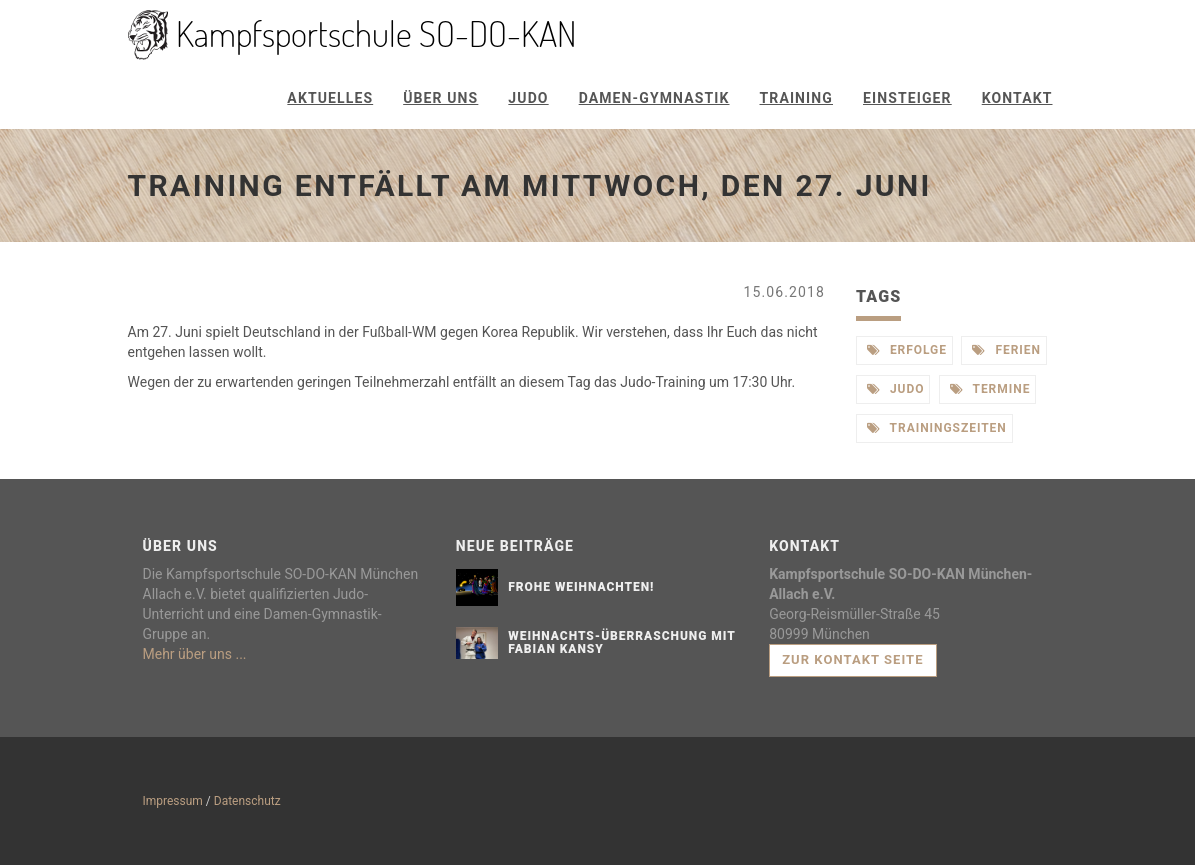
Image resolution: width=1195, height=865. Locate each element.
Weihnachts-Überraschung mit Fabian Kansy (621, 642)
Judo (528, 98)
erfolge (907, 350)
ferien (1006, 350)
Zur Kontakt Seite (852, 659)
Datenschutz (247, 801)
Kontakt (1017, 98)
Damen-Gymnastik (654, 98)
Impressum (173, 801)
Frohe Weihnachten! (581, 587)
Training (797, 98)
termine (990, 389)
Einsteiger (907, 98)
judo (895, 389)
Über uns (440, 98)
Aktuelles (330, 98)
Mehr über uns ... (195, 654)
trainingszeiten (937, 428)
